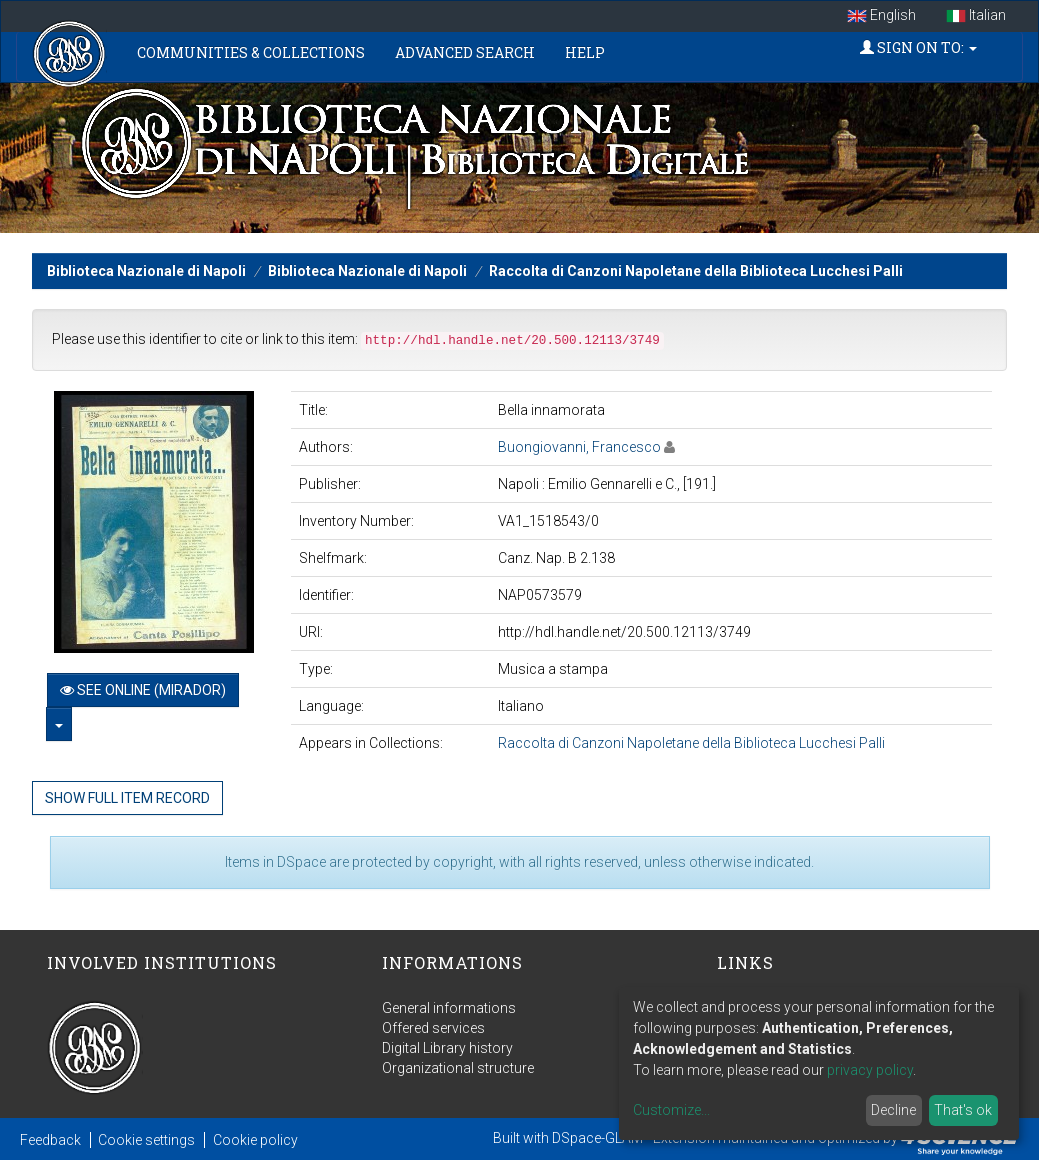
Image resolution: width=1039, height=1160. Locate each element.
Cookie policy (255, 1140)
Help (585, 52)
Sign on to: (918, 47)
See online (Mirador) (143, 690)
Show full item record (127, 798)
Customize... (671, 1110)
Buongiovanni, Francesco (579, 447)
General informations (449, 1008)
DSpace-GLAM (597, 1138)
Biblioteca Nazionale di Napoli (146, 271)
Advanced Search (465, 52)
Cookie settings (146, 1140)
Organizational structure (458, 1068)
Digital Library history (447, 1048)
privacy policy (870, 1070)
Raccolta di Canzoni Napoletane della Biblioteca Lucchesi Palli (696, 271)
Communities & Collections (251, 52)
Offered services (433, 1028)
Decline (893, 1110)
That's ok (963, 1110)
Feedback (50, 1140)
